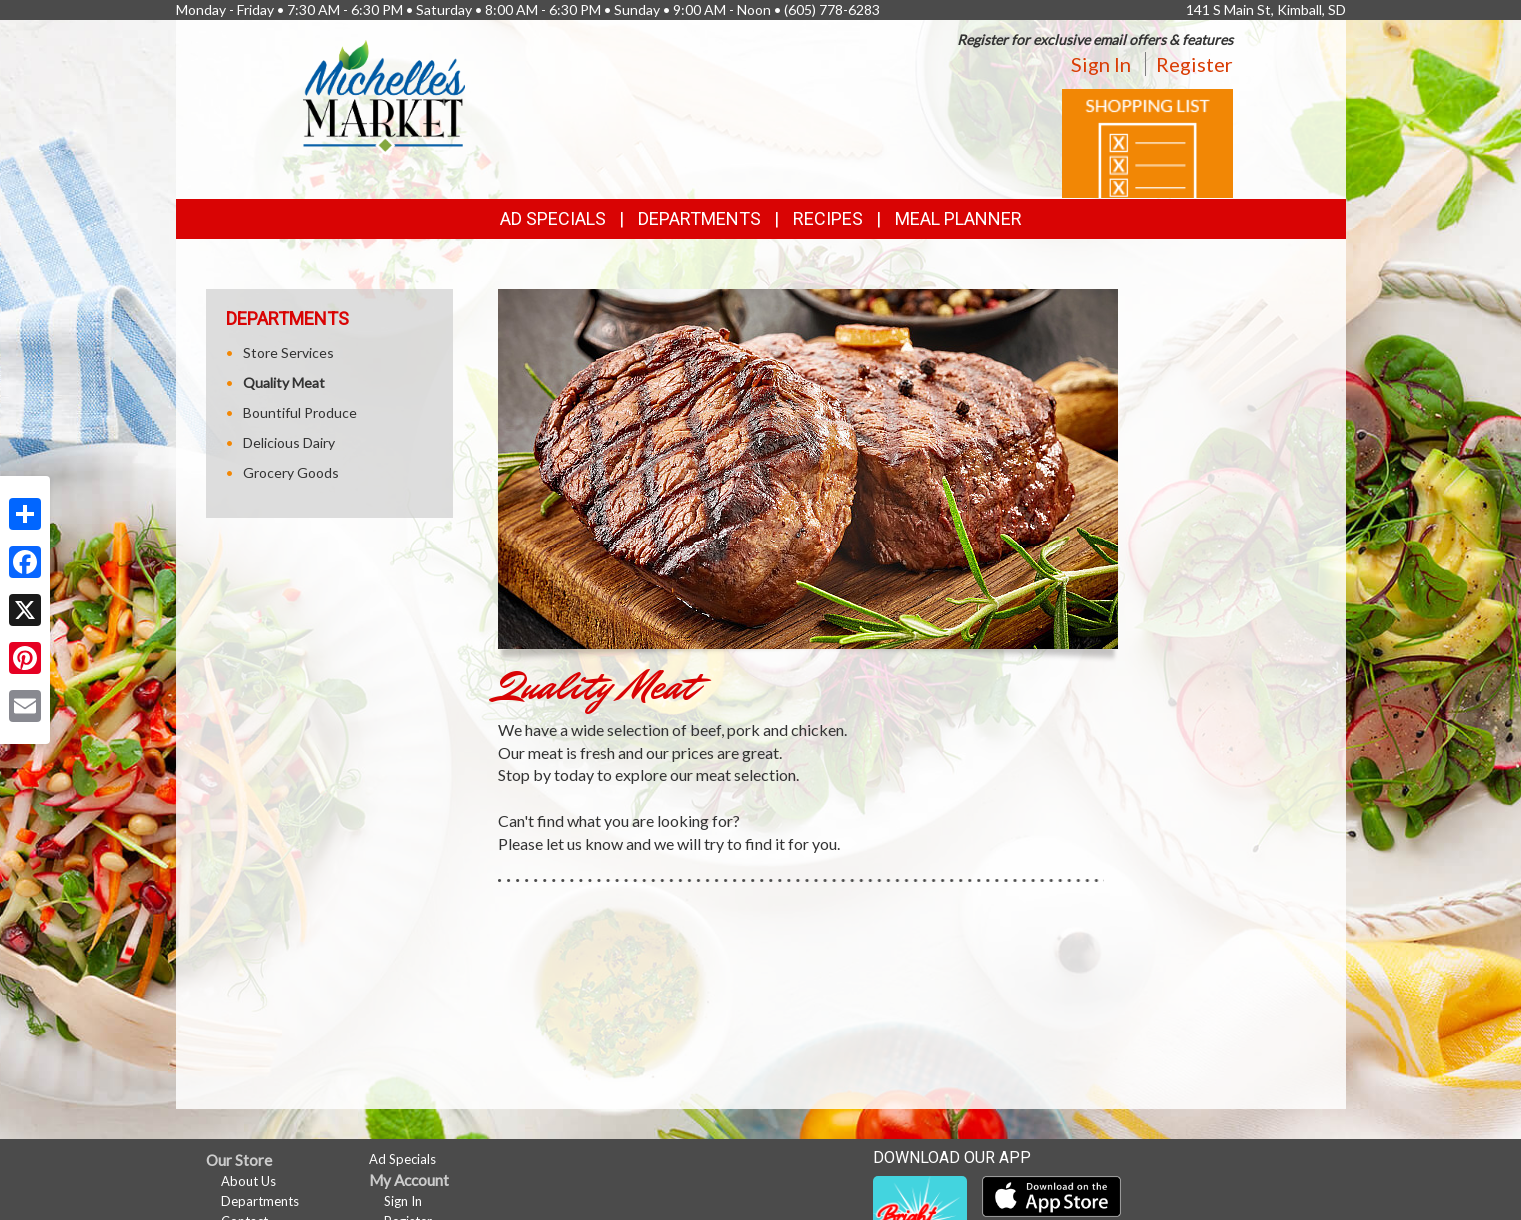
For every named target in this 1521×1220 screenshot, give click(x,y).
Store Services (288, 352)
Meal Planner (958, 218)
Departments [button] (699, 218)
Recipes (828, 218)
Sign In (1101, 64)
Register (1194, 64)
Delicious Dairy (289, 442)
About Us (248, 1181)
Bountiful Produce (300, 412)
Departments (260, 1201)
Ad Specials (553, 218)
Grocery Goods (291, 472)
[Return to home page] (384, 95)
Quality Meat (284, 382)
